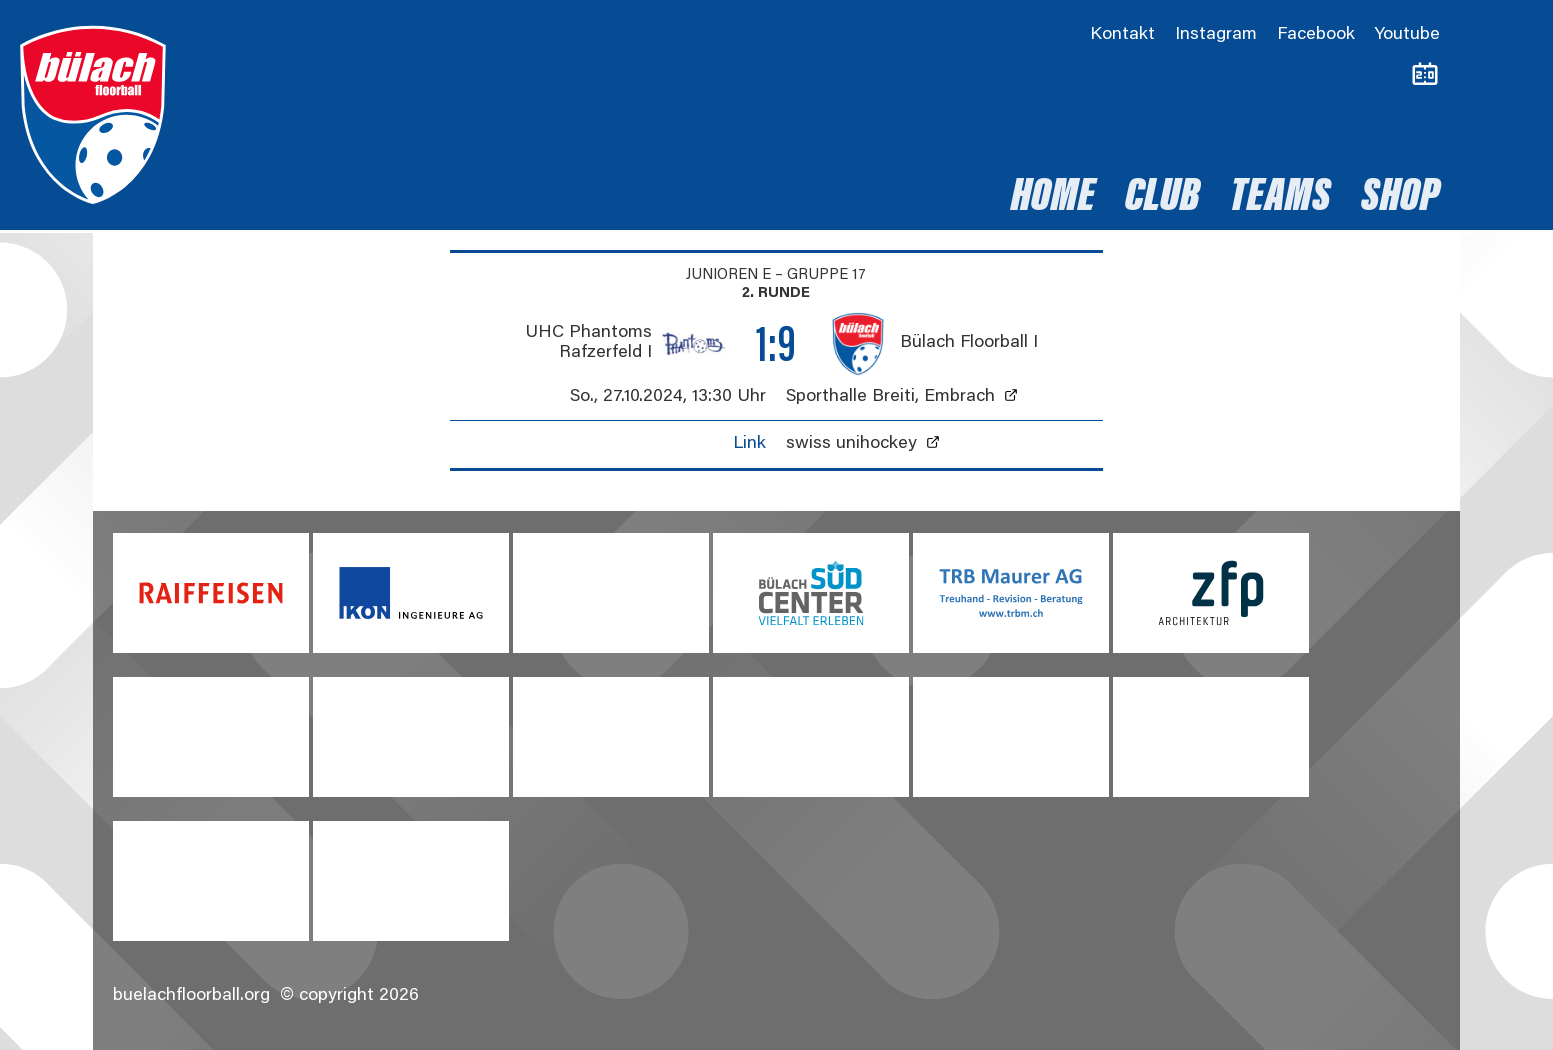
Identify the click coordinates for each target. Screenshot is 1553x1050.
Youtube (1407, 35)
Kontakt (1122, 35)
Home (1053, 199)
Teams (1280, 199)
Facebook (1316, 35)
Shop (1400, 199)
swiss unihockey (851, 444)
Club (1162, 199)
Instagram (1216, 35)
